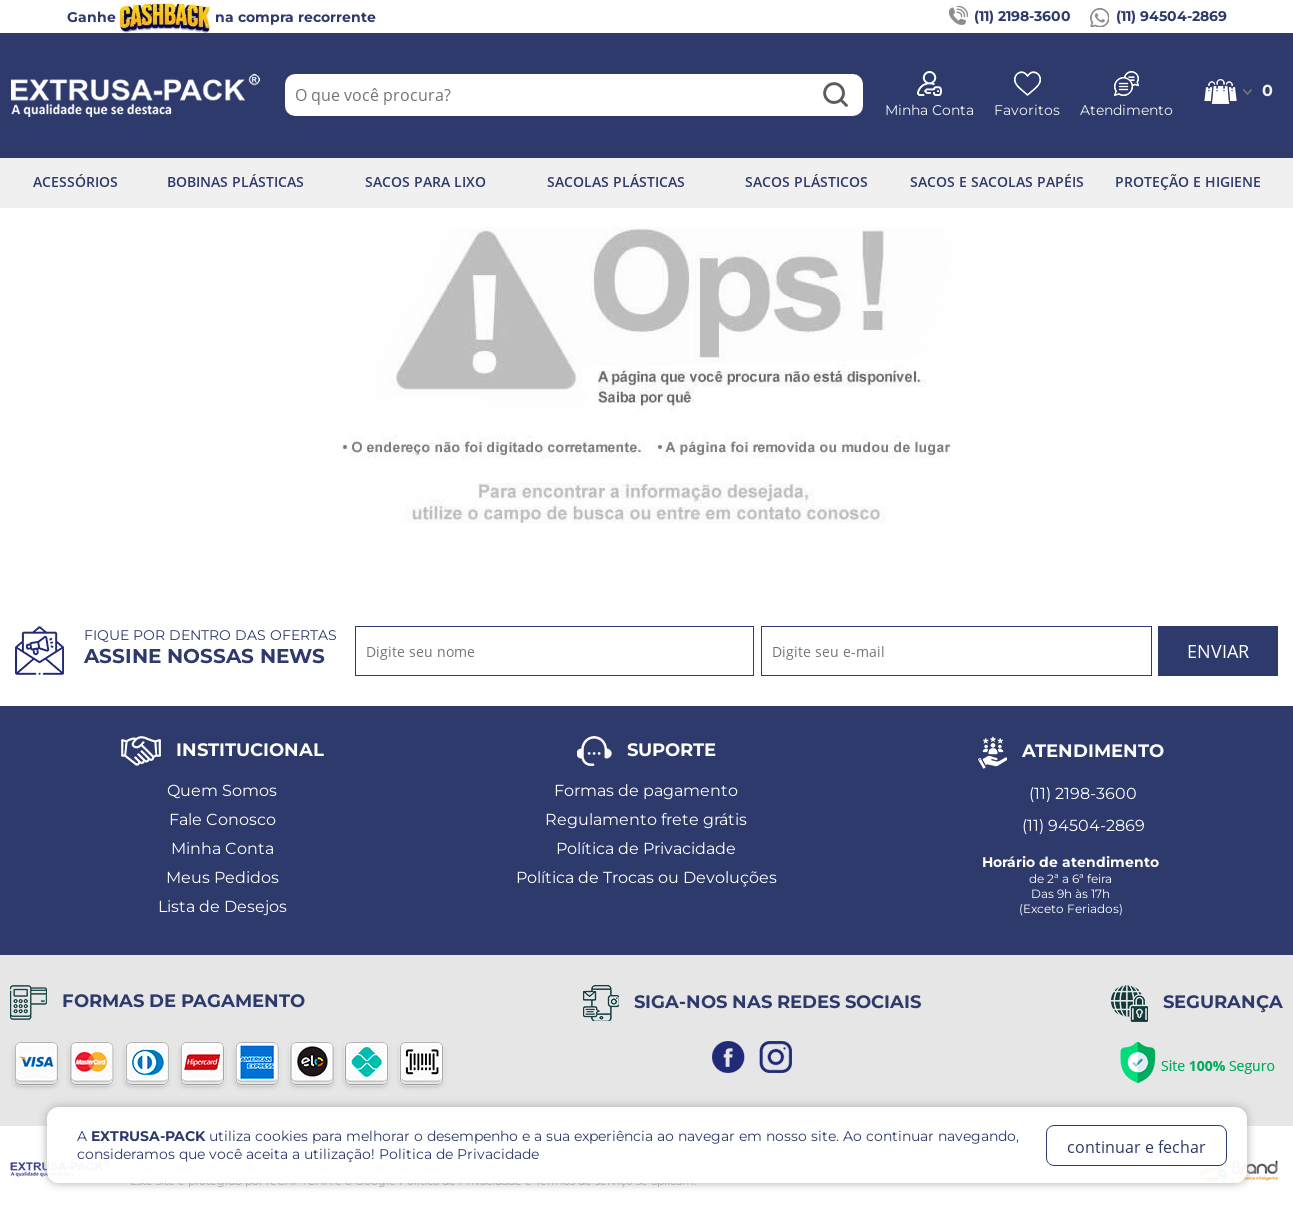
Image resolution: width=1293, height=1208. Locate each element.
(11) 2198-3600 (1010, 17)
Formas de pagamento (646, 790)
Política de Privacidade (646, 848)
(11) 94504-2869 (1158, 17)
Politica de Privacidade (459, 1154)
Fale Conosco (222, 819)
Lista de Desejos (222, 906)
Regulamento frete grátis (646, 819)
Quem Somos (222, 790)
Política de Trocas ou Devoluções (646, 877)
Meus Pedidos (222, 877)
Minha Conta (222, 848)
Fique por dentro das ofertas (210, 647)
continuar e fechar (1136, 1147)
